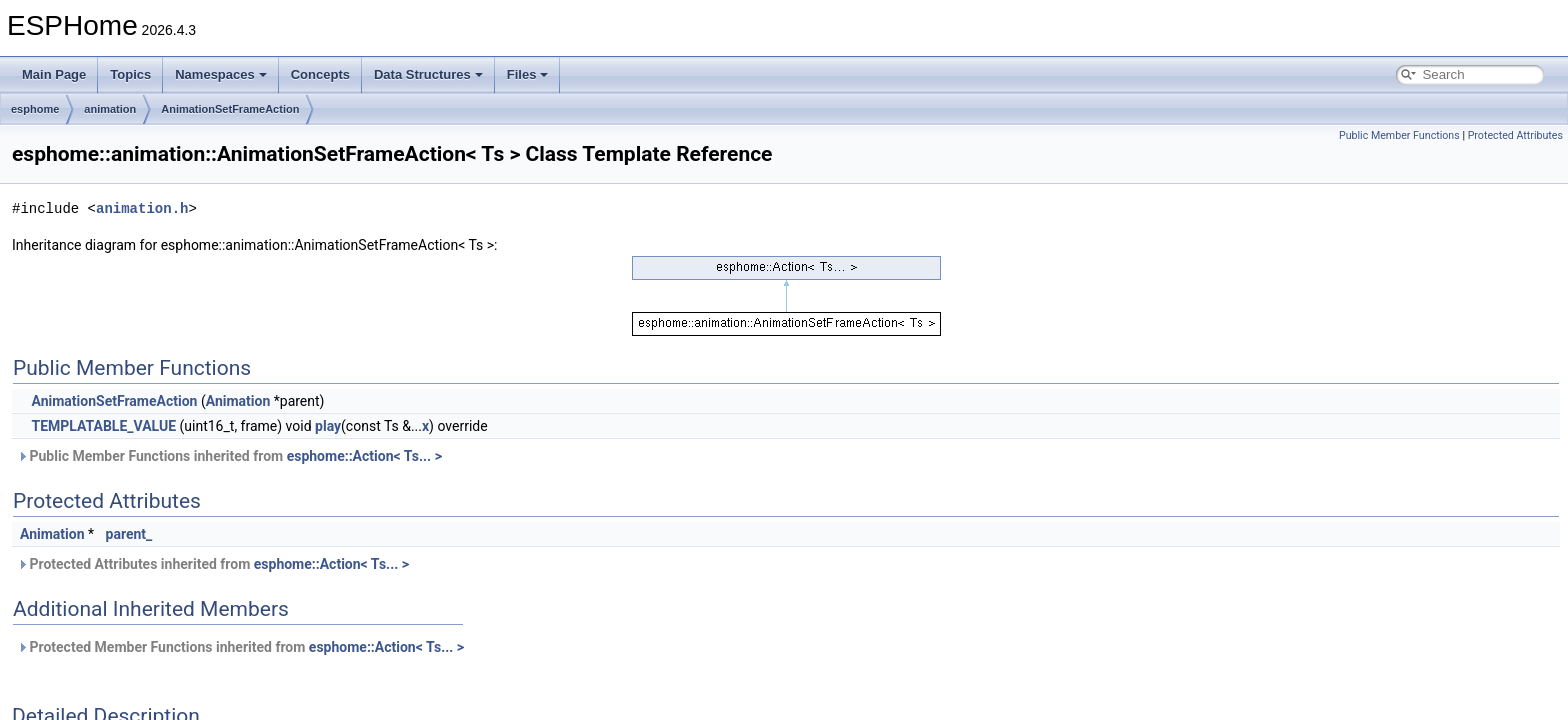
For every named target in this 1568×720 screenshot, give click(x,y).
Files (528, 74)
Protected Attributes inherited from (213, 564)
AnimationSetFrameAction (230, 109)
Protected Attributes (1515, 135)
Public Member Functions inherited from (229, 456)
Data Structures (428, 74)
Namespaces (221, 74)
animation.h (142, 208)
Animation (238, 401)
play (328, 426)
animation (110, 109)
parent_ (129, 534)
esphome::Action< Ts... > (364, 456)
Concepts (320, 74)
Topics (130, 74)
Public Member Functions (1399, 135)
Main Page (54, 74)
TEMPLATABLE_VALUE (103, 426)
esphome (35, 109)
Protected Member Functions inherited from (240, 647)
